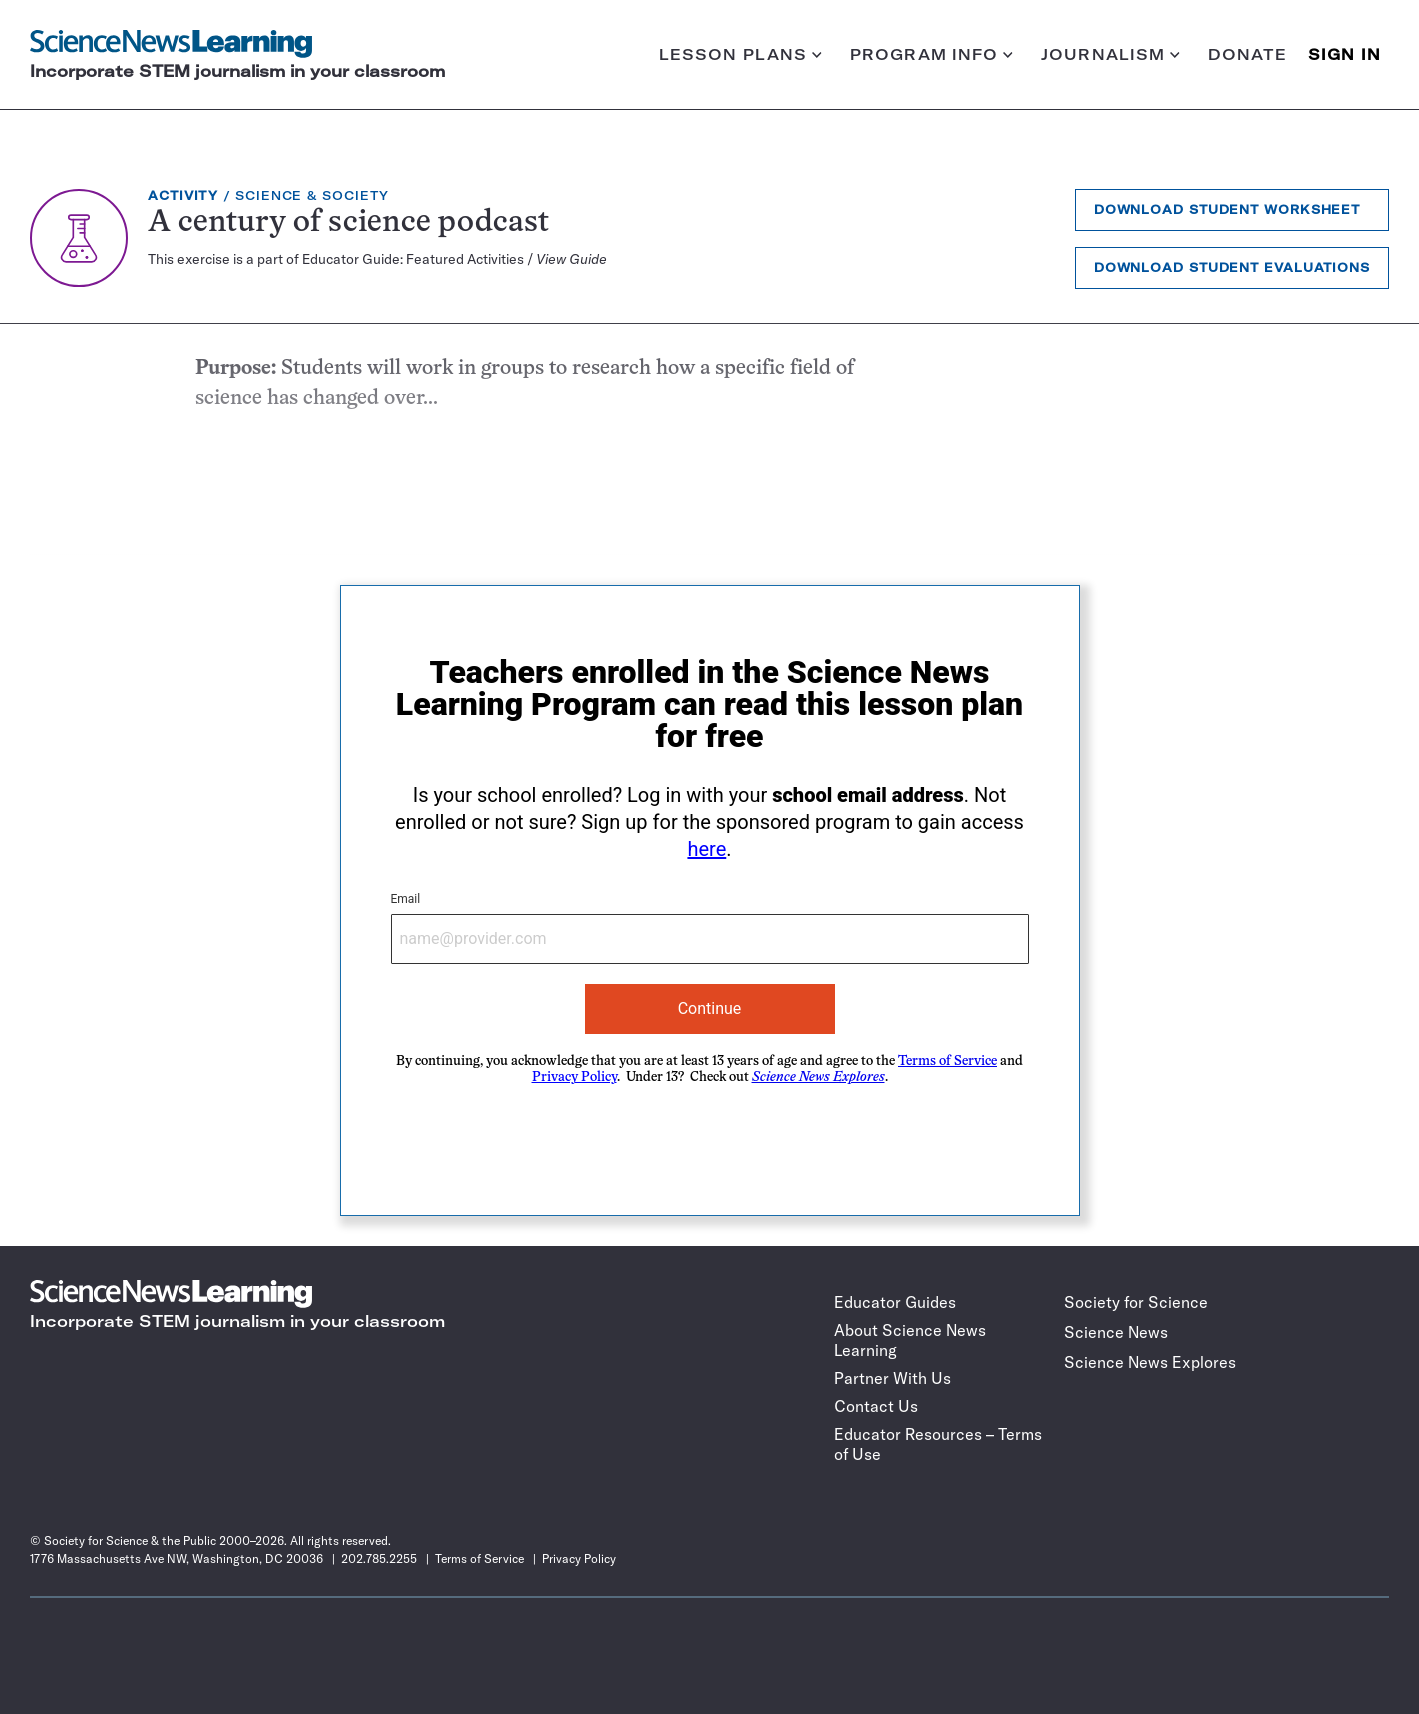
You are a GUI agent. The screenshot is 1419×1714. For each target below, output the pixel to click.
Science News (1116, 1332)
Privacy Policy (574, 1077)
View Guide (571, 259)
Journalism (1110, 54)
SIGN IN (1344, 54)
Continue (710, 1008)
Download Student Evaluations (1232, 267)
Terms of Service (947, 1061)
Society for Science (1136, 1302)
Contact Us (876, 1406)
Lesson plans (740, 54)
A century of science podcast (348, 223)
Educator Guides (895, 1302)
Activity (183, 195)
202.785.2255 (379, 1558)
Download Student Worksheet (1227, 209)
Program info (931, 54)
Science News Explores (1150, 1362)
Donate (1248, 54)
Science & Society (312, 195)
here (706, 849)
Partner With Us (892, 1378)
